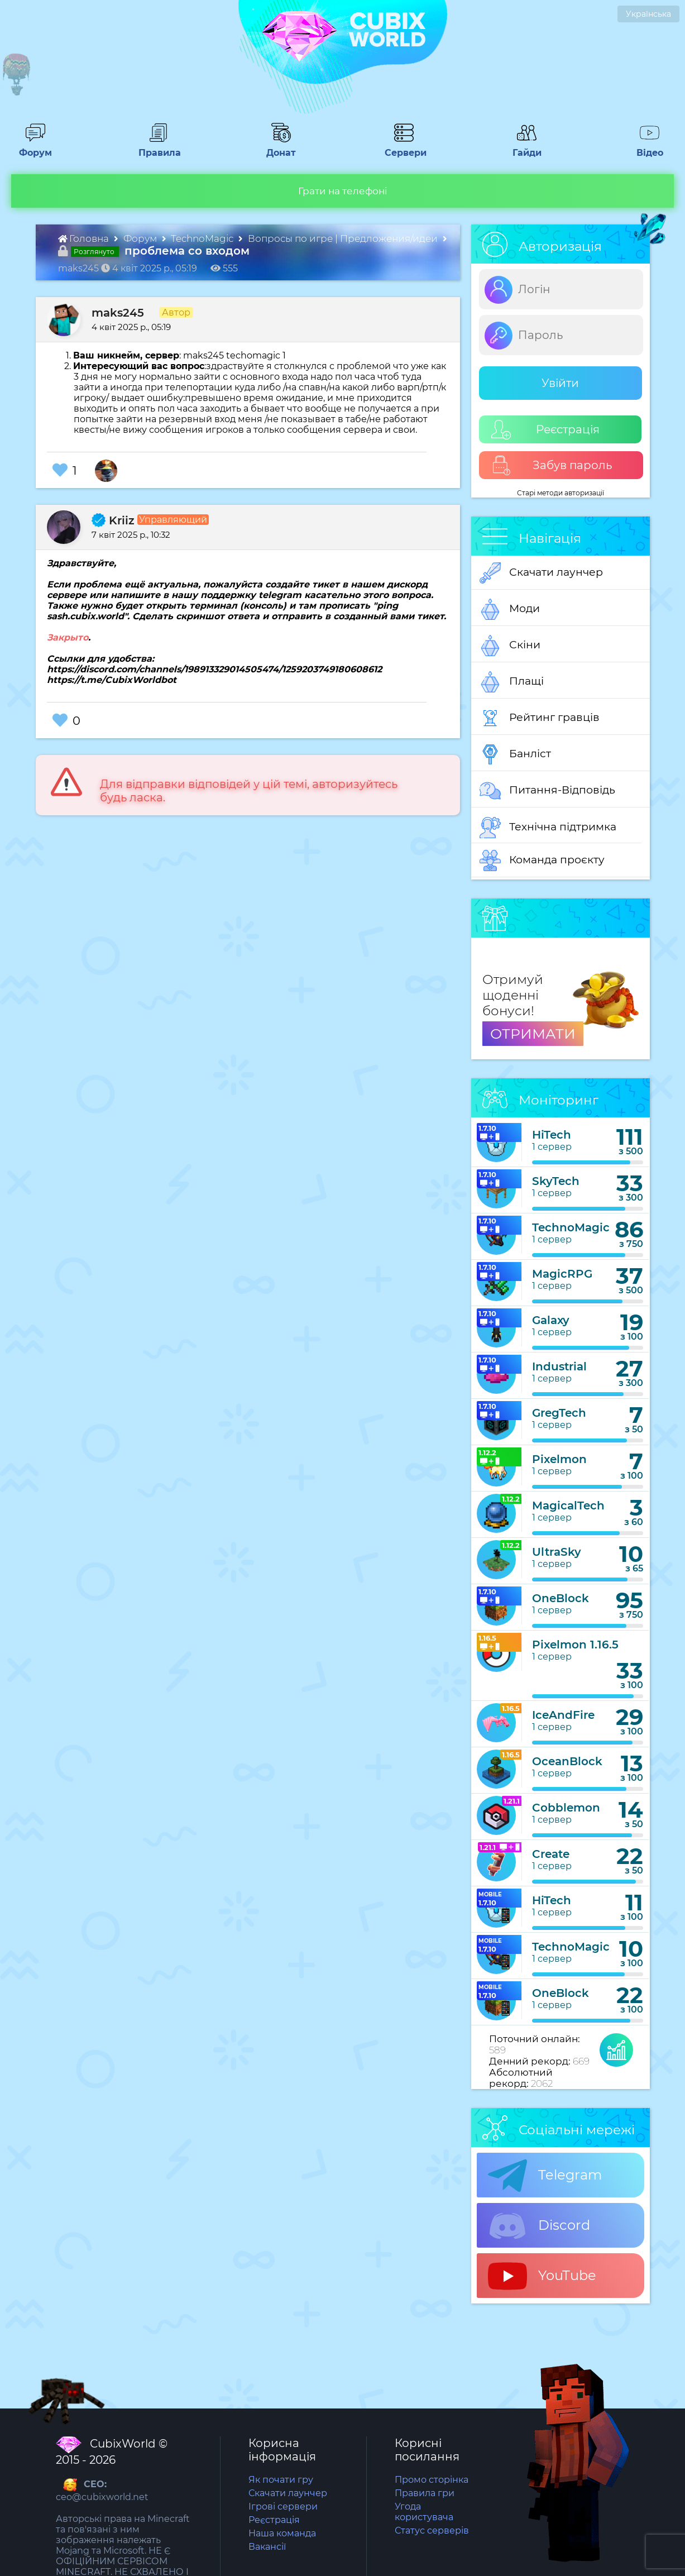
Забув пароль (552, 465)
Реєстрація (545, 429)
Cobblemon (566, 1807)
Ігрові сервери (283, 2506)
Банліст (515, 754)
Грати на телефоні (342, 191)
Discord (539, 2225)
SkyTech (555, 1181)
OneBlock (560, 1598)
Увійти (560, 383)
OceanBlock (567, 1761)
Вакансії (267, 2546)
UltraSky (556, 1552)
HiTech (551, 1134)
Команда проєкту (542, 860)
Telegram (545, 2175)
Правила (157, 147)
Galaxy (550, 1320)
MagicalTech (568, 1505)
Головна (85, 238)
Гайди (522, 147)
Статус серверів (432, 2530)
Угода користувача (424, 2511)
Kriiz (113, 520)
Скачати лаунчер (541, 573)
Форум (31, 147)
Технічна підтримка (548, 827)
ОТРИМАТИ (533, 1033)
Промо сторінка (431, 2479)
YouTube (542, 2276)
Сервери (403, 147)
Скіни (510, 645)
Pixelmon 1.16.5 (575, 1644)
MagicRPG (562, 1273)
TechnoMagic (203, 238)
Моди (510, 609)
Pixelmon (559, 1459)
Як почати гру (280, 2479)
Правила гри (424, 2493)
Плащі (512, 681)
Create (550, 1854)
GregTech (559, 1413)
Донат (276, 147)
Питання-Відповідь (547, 790)
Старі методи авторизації (560, 493)
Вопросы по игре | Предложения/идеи (344, 238)
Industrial (559, 1366)
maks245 (118, 312)
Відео (644, 147)
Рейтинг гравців (540, 718)
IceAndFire (563, 1715)
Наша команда (282, 2533)
